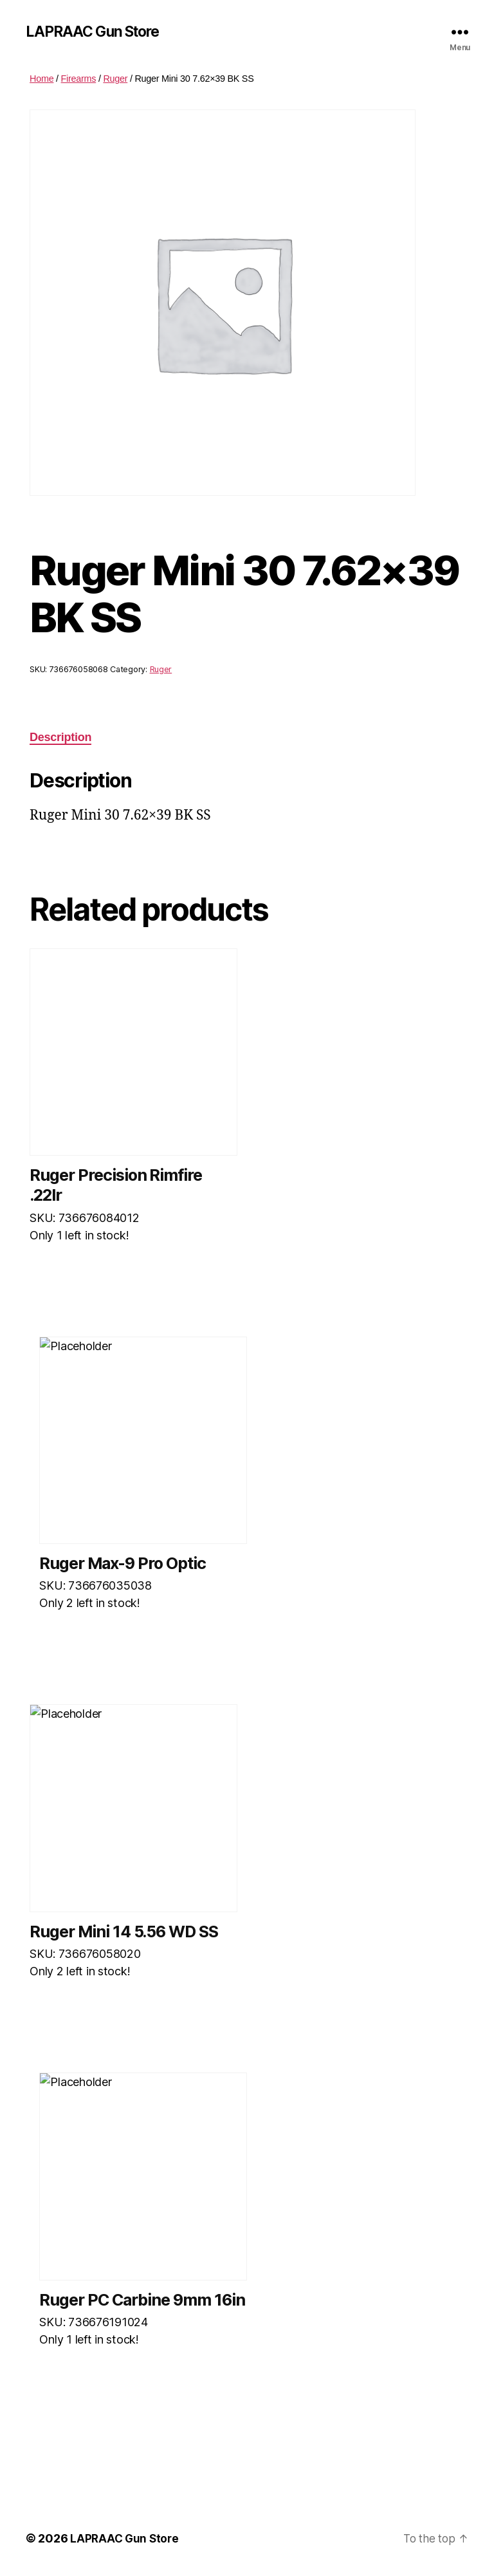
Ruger (115, 79)
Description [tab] (60, 737)
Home (41, 79)
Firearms (78, 79)
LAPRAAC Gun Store (96, 32)
